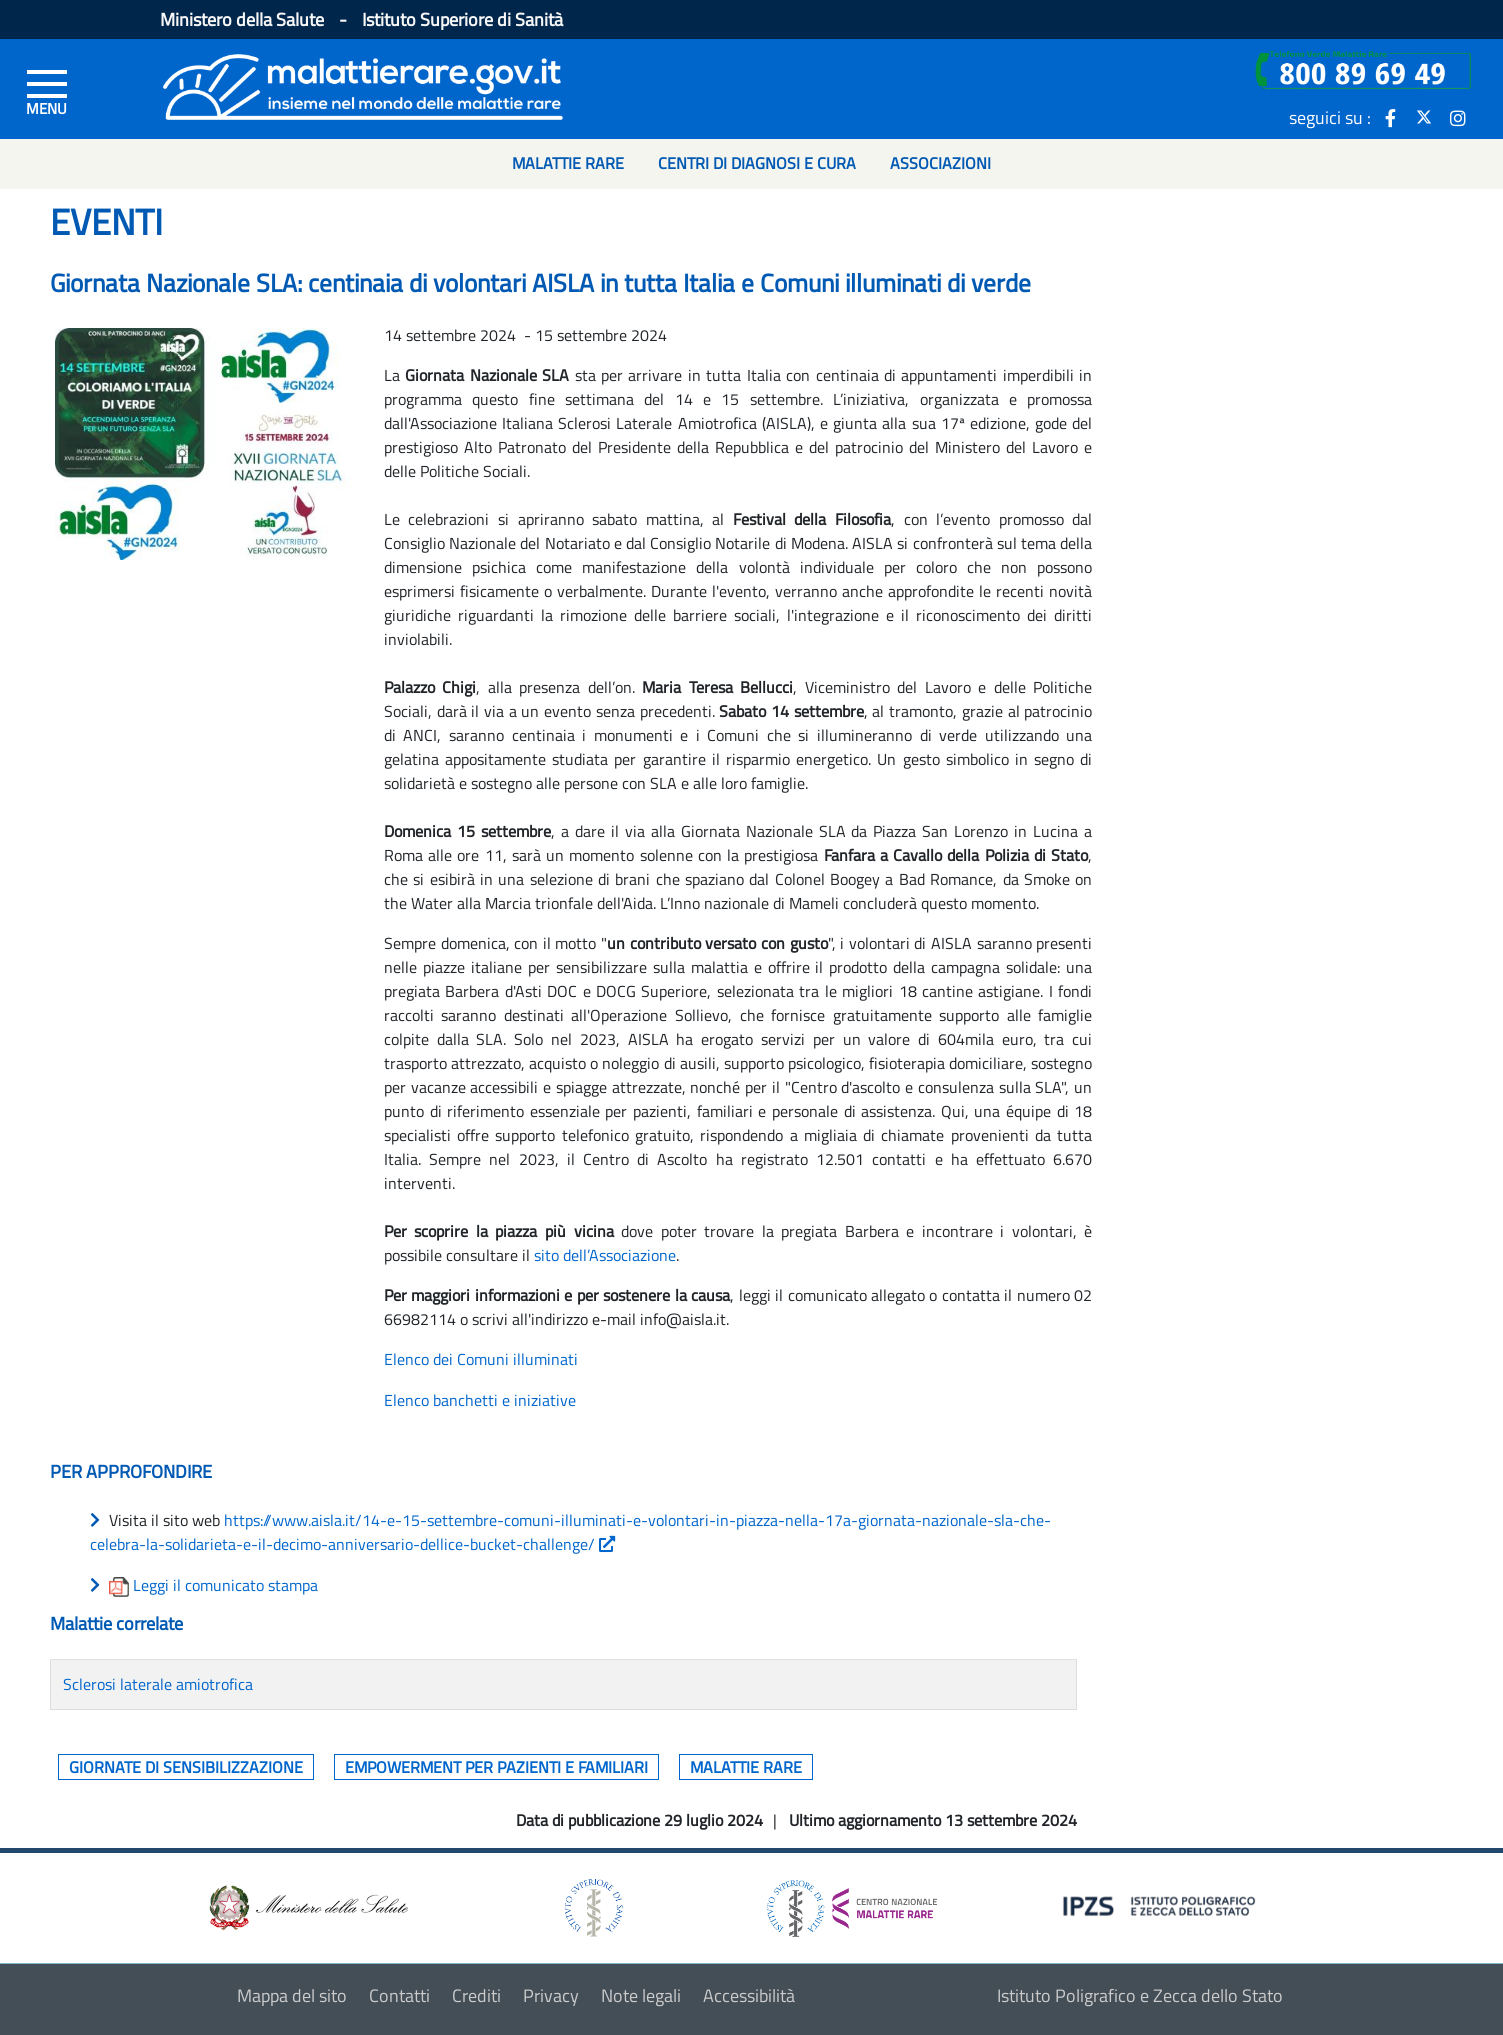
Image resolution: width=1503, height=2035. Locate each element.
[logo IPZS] (1162, 1904)
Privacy (551, 1995)
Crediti (476, 1995)
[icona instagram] (1458, 117)
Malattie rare (746, 1767)
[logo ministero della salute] (307, 1906)
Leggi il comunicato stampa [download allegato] (225, 1585)
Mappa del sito (292, 1995)
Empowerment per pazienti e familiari (496, 1767)
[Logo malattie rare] (363, 84)
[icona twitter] (1424, 117)
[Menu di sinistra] (47, 91)
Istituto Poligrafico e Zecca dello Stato (1140, 1995)
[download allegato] (121, 1585)
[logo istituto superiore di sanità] (592, 1906)
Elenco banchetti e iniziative (480, 1400)
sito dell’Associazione (605, 1255)
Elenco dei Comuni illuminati (481, 1359)
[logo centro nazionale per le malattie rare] (852, 1902)
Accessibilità (749, 1995)
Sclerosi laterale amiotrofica (158, 1684)
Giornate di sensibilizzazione (186, 1767)
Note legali (641, 1995)
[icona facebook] (1390, 117)
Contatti (399, 1995)
